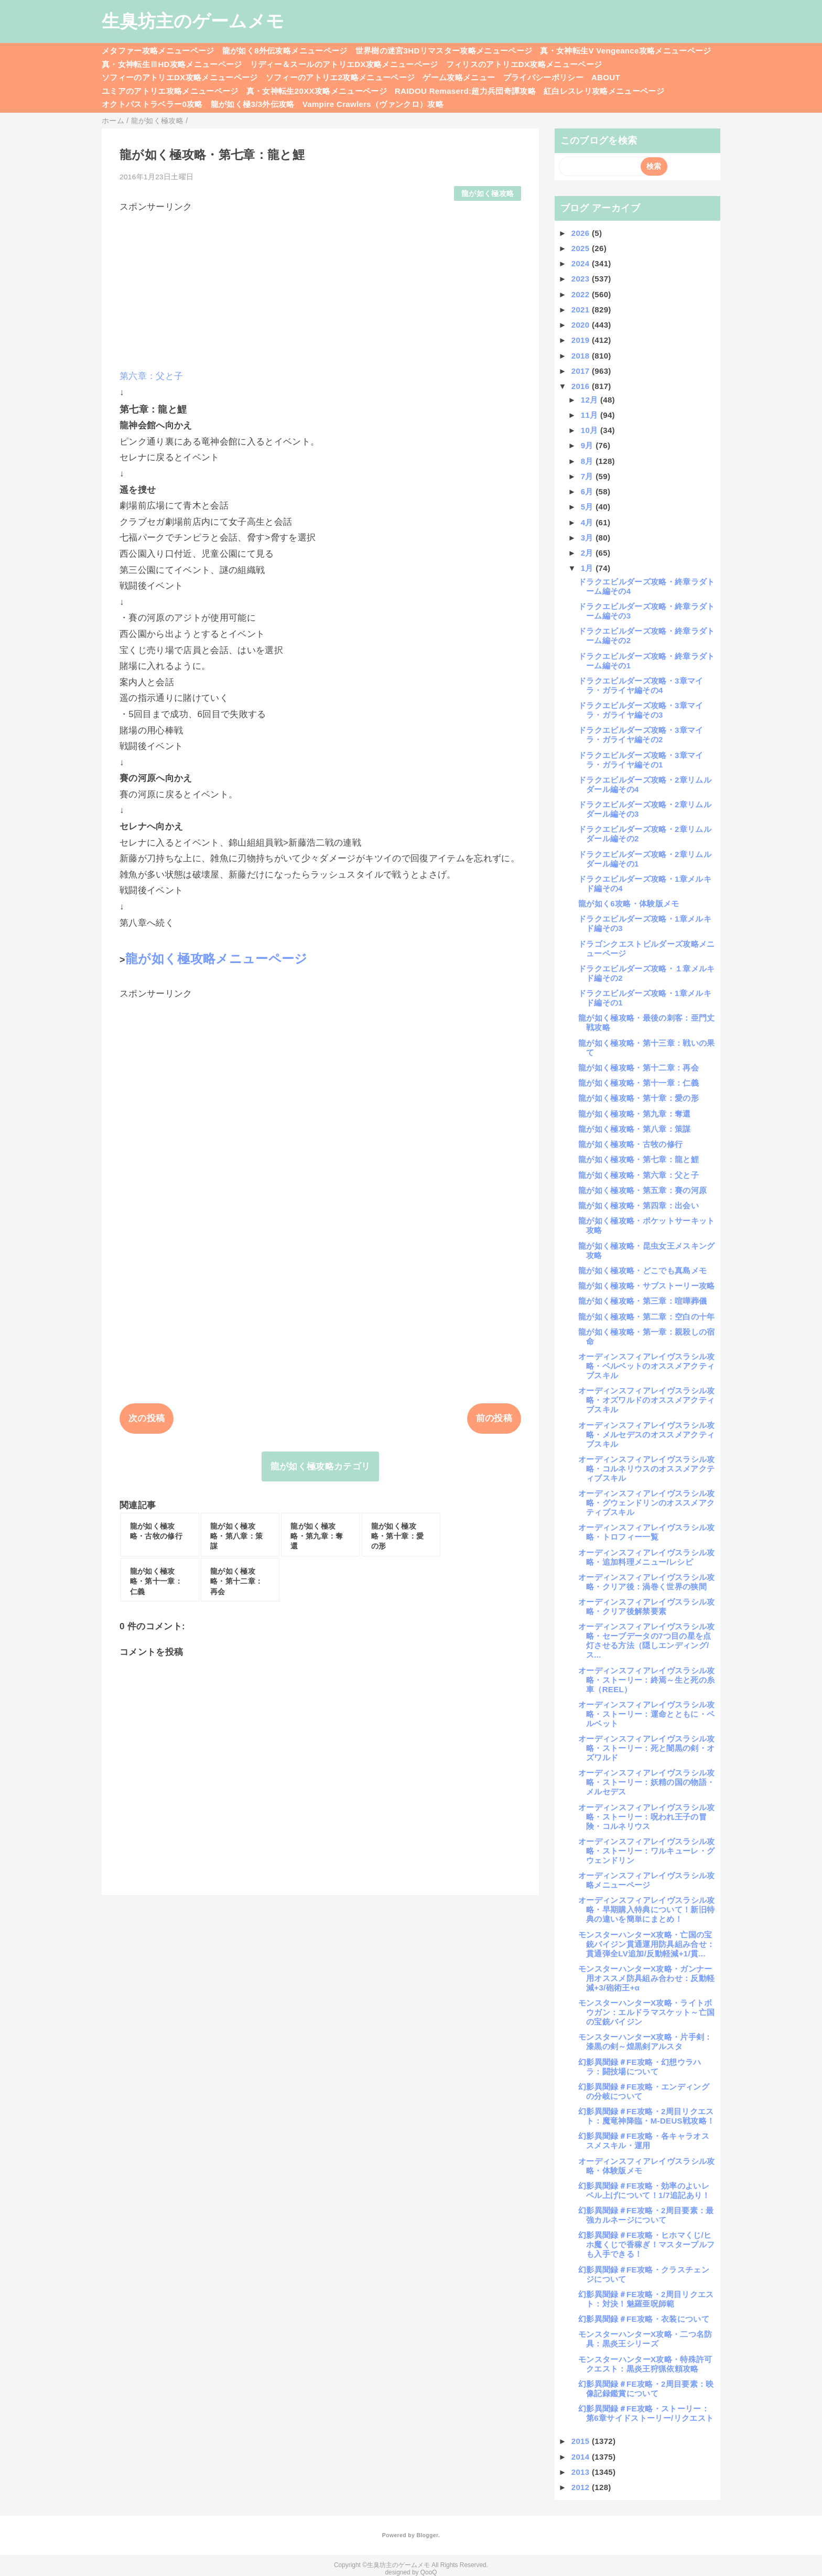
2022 (581, 294)
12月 (590, 399)
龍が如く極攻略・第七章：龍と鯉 (638, 1159)
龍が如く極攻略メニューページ (216, 958)
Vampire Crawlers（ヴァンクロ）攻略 (373, 104)
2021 (581, 309)
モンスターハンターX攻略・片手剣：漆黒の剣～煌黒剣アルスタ (645, 2041)
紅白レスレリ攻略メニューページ (604, 90)
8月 (588, 461)
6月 (588, 491)
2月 (588, 552)
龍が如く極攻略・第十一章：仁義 (638, 1082)
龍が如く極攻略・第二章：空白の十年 (646, 1316)
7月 (588, 476)
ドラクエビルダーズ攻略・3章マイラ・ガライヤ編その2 (641, 735)
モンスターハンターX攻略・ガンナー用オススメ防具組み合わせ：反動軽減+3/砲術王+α (646, 1978)
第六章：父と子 (151, 376)
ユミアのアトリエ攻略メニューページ (170, 90)
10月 (590, 430)
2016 (581, 386)
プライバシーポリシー (543, 77)
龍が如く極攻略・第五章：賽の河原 (642, 1190)
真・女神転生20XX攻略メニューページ (316, 90)
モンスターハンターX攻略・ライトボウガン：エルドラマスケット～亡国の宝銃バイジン (646, 2012)
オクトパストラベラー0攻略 (152, 104)
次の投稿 (146, 1418)
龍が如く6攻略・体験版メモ (628, 903)
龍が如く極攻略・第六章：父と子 (638, 1175)
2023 (581, 278)
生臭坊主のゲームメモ (193, 21)
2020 (581, 324)
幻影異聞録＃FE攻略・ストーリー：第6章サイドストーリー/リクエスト (645, 2413)
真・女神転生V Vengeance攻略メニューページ (625, 50)
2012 (581, 2487)
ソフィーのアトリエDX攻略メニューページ (180, 77)
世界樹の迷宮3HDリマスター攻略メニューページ (444, 50)
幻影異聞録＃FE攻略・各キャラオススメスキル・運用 (643, 2140)
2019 (581, 339)
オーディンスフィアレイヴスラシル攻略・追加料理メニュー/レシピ (646, 1557)
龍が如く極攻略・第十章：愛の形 (638, 1098)
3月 (588, 537)
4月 (588, 522)
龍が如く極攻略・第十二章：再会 (638, 1067)
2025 (581, 248)
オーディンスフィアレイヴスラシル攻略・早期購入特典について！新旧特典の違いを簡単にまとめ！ (646, 1909)
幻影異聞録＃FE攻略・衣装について (643, 2318)
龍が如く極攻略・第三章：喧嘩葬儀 (642, 1300)
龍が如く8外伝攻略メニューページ (285, 50)
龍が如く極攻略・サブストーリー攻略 (646, 1285)
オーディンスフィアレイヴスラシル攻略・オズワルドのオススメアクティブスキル (646, 1400)
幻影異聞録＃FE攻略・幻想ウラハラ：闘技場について (639, 2067)
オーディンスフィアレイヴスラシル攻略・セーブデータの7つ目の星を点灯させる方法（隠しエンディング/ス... (646, 1640)
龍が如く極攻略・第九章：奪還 (634, 1113)
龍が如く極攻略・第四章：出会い (638, 1205)
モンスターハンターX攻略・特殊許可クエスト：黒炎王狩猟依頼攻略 (645, 2364)
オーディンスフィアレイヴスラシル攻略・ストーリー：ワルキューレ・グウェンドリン (646, 1851)
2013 (581, 2471)
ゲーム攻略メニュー (459, 77)
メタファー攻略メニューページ (158, 50)
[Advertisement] (320, 286)
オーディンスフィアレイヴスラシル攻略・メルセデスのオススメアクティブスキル (646, 1434)
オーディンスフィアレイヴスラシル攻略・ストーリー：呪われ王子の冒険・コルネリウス (646, 1817)
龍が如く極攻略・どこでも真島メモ (642, 1270)
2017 (581, 370)
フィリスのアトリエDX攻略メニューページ (524, 64)
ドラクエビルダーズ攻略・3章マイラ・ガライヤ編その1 (641, 760)
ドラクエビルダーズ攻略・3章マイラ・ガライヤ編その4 (641, 685)
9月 (588, 445)
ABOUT (605, 77)
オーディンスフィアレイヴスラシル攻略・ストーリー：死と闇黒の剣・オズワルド (646, 1748)
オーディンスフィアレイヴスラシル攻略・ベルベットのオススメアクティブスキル (646, 1366)
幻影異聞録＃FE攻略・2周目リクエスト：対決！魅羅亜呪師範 (646, 2299)
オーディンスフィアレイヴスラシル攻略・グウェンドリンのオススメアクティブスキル (646, 1503)
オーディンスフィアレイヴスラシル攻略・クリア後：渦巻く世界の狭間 (646, 1582)
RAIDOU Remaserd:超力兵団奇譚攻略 (465, 90)
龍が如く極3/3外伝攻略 (253, 104)
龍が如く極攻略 (487, 194)
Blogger (427, 2535)
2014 (581, 2456)
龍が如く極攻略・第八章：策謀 (634, 1128)
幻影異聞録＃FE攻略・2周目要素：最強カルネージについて (646, 2215)
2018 (581, 355)
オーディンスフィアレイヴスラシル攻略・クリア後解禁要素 (646, 1606)
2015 (581, 2441)
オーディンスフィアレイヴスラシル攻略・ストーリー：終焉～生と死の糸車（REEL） (646, 1680)
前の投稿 (494, 1418)
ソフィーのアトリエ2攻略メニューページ (340, 77)
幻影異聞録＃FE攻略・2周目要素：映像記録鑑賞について (646, 2388)
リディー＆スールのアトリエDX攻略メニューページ (344, 64)
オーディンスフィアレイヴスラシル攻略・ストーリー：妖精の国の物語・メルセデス (646, 1782)
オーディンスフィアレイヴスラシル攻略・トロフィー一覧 (646, 1532)
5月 (588, 506)
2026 (581, 233)
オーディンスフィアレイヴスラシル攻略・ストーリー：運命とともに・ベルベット (646, 1714)
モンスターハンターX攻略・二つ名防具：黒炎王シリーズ (645, 2339)
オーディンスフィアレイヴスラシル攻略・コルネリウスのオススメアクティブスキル (646, 1468)
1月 (588, 568)
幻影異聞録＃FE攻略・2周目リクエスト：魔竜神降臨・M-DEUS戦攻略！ (646, 2116)
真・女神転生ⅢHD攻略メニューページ (172, 64)
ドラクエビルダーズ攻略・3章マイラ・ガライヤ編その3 (641, 710)
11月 (590, 414)
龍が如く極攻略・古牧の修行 (630, 1144)
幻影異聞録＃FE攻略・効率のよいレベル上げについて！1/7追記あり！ (644, 2190)
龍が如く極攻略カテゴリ (321, 1466)
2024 (581, 263)
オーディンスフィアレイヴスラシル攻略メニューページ (646, 1880)
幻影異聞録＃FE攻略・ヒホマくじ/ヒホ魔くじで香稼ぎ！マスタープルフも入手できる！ (646, 2244)
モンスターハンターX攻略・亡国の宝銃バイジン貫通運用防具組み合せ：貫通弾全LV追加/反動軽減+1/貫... (646, 1944)
